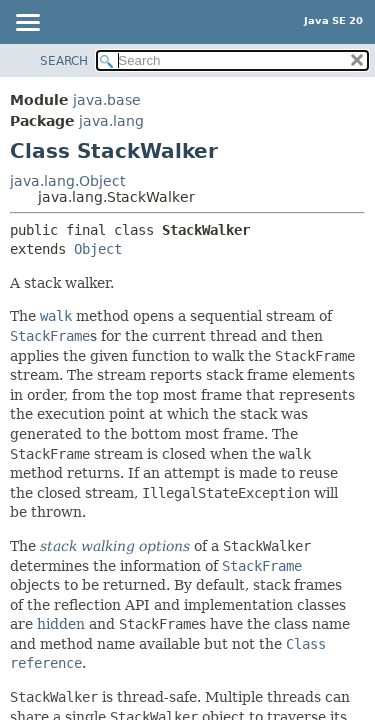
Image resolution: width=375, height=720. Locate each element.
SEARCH (64, 61)
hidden (61, 624)
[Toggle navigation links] (27, 24)
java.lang (111, 121)
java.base (107, 100)
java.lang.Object (67, 181)
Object (98, 249)
